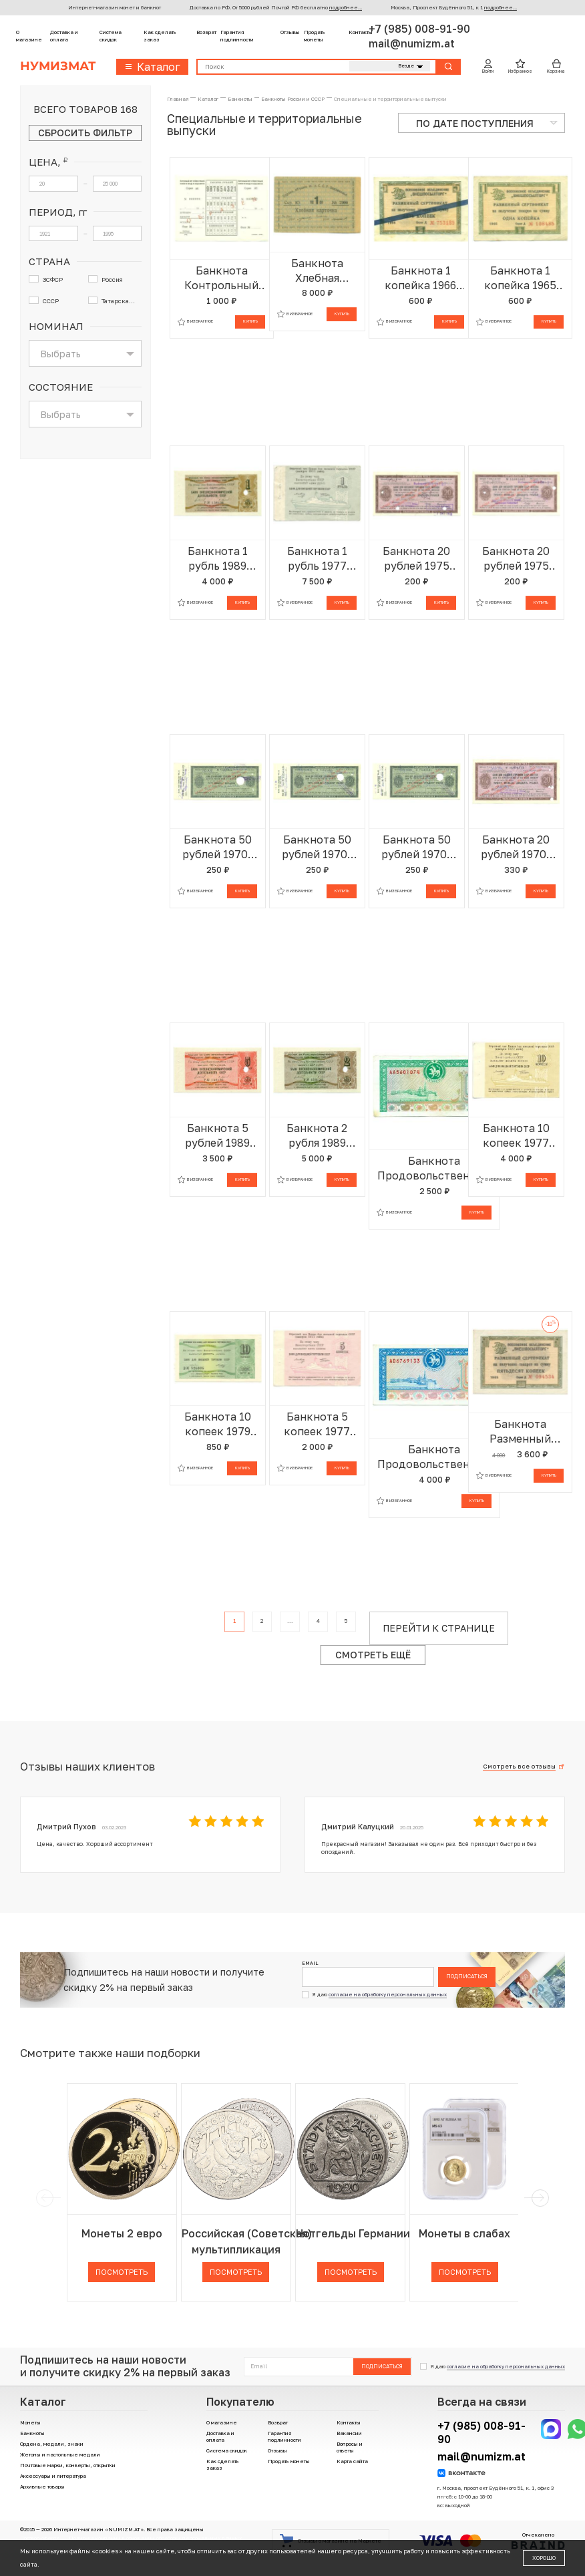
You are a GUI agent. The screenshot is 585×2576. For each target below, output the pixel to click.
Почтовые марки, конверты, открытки (68, 2465)
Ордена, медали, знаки (51, 2443)
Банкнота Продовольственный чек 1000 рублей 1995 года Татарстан (434, 1457)
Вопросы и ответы (350, 2447)
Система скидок (111, 36)
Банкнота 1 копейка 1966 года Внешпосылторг (420, 278)
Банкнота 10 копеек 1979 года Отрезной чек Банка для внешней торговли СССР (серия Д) (218, 1424)
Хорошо (544, 2558)
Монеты (30, 2422)
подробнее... (345, 7)
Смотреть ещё (373, 1654)
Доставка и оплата (64, 36)
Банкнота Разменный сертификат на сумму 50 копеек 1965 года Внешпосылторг (520, 1431)
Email (310, 1963)
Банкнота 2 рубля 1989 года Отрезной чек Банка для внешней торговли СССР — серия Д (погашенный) (317, 1135)
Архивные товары (42, 2486)
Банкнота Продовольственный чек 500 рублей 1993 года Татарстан (434, 1168)
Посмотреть (121, 2271)
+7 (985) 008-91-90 (419, 28)
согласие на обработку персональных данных (388, 1994)
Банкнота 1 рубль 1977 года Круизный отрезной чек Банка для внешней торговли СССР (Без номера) (317, 558)
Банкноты (32, 2433)
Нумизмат (57, 66)
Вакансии (349, 2433)
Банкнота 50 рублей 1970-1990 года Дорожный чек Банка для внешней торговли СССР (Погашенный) (217, 847)
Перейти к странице (439, 1628)
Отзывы (290, 32)
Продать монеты (314, 36)
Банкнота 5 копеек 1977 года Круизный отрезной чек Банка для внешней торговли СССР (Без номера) (317, 1424)
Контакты (361, 32)
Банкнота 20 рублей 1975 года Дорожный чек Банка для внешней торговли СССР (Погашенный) (416, 558)
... (290, 1621)
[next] (539, 2198)
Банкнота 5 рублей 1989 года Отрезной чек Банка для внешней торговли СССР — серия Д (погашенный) (218, 1135)
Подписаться (467, 1976)
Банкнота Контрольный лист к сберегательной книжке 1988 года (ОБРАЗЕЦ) (221, 278)
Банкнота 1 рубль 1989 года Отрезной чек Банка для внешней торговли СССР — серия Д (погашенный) (218, 558)
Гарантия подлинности (237, 36)
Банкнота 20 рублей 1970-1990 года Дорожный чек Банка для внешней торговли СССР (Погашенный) (516, 847)
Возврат (206, 32)
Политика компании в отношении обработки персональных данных (155, 2538)
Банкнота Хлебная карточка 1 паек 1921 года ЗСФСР (317, 270)
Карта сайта (352, 2461)
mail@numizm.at (412, 43)
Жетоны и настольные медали (60, 2454)
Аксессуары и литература (53, 2475)
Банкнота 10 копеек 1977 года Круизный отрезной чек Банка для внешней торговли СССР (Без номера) (516, 1135)
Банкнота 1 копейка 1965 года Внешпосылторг (520, 278)
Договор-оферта (39, 2538)
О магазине (29, 36)
